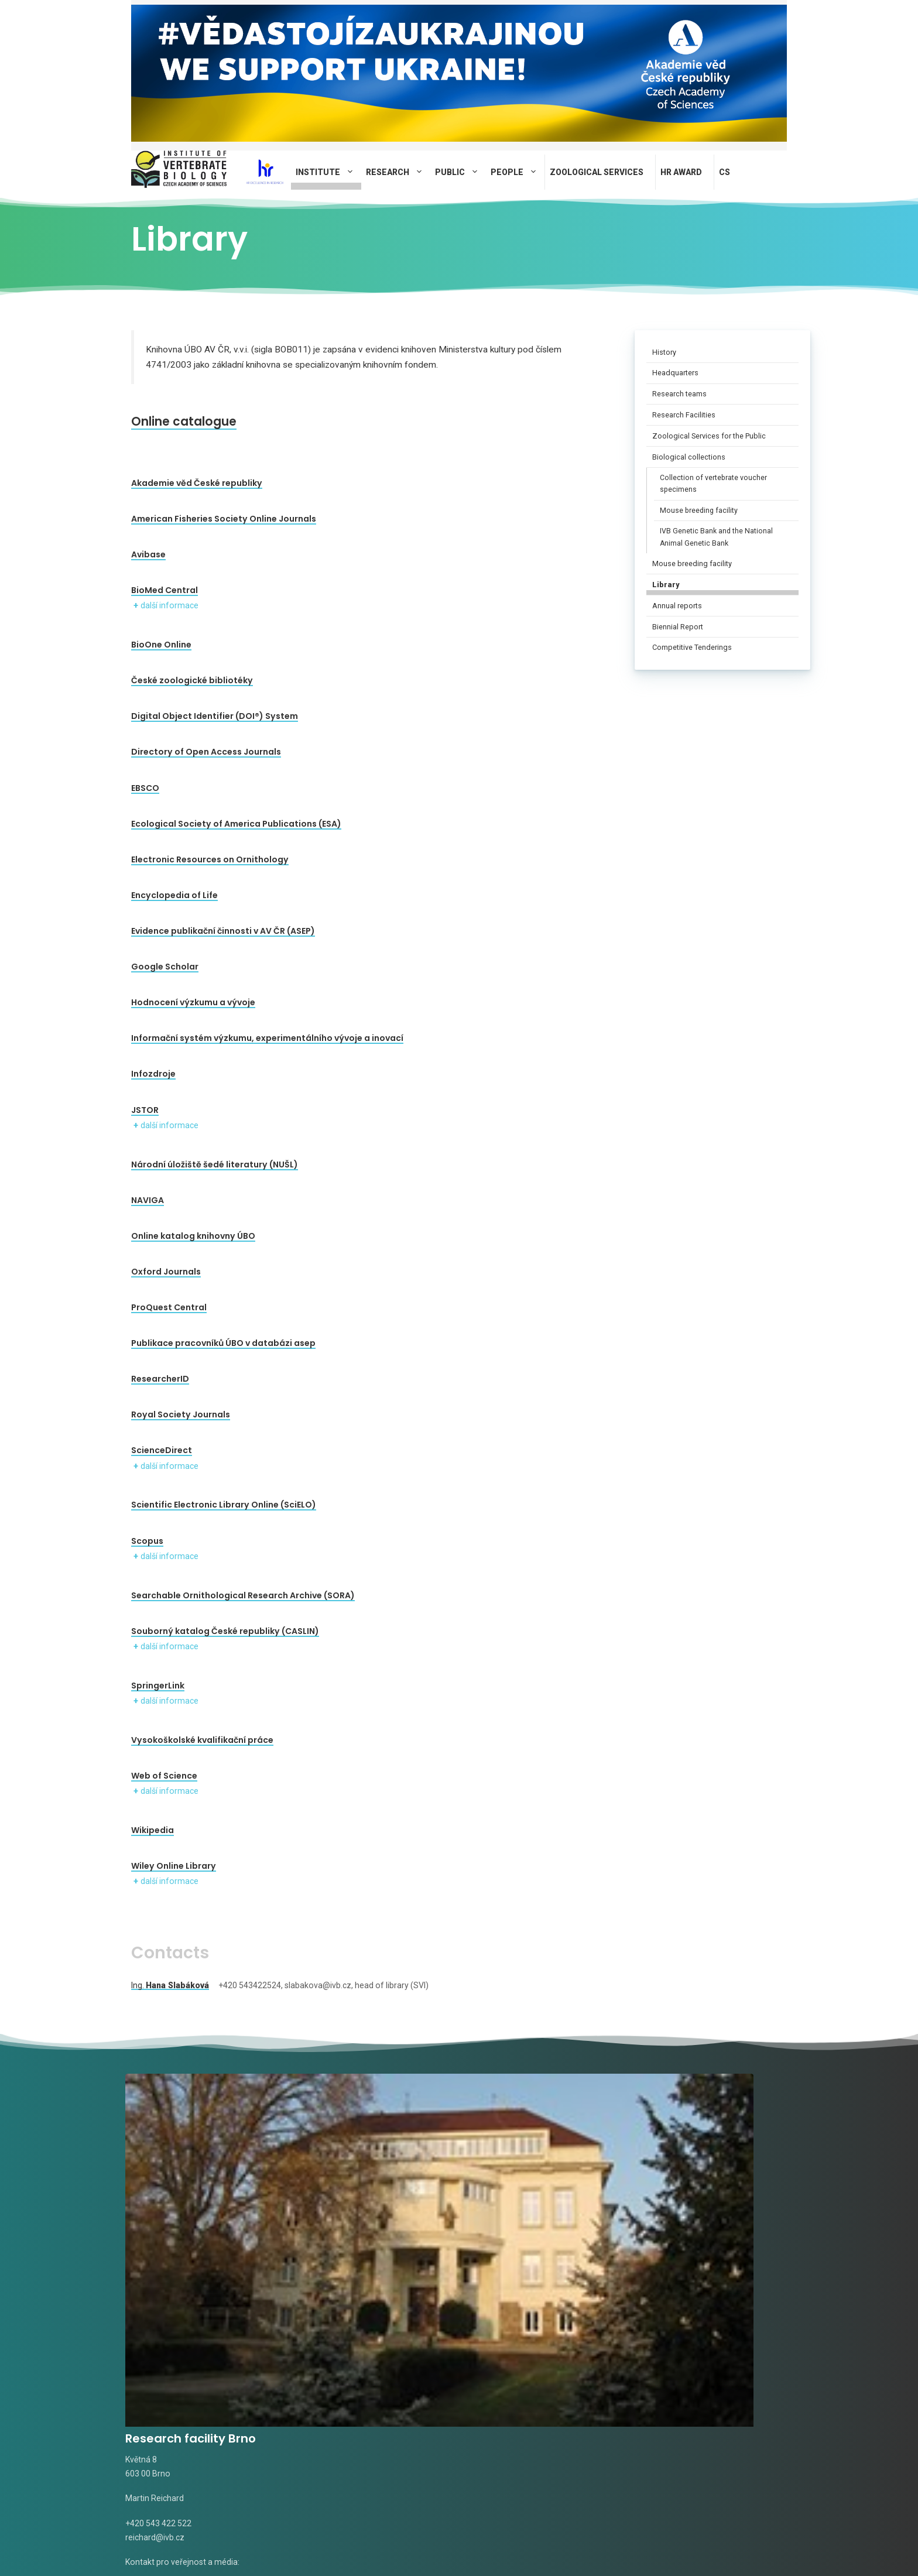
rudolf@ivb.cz (496, 2268)
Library (665, 584)
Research (398, 172)
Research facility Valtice (543, 2169)
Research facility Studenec (348, 2178)
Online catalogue (203, 419)
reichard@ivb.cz (154, 2268)
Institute (328, 172)
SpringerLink (157, 1685)
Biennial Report (677, 626)
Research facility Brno (190, 2169)
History (664, 352)
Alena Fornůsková (331, 2335)
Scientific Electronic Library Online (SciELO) (223, 1504)
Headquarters (675, 372)
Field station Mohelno (707, 2169)
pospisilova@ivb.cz (678, 2268)
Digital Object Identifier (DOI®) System (214, 716)
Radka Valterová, (157, 2317)
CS (724, 172)
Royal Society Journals (180, 1414)
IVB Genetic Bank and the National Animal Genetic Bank (716, 537)
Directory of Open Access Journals (206, 752)
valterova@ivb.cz (222, 2317)
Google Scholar (164, 966)
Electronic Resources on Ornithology (210, 859)
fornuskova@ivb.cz (405, 2335)
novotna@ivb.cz (155, 2356)
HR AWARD (681, 172)
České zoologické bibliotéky (192, 680)
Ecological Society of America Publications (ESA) (236, 824)
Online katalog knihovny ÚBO (193, 1236)
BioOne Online (161, 644)
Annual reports (677, 605)
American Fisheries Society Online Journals (223, 519)
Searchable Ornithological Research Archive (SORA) (243, 1595)
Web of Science (164, 1776)
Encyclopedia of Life (174, 895)
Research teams (679, 393)
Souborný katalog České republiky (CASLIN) (225, 1631)
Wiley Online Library (173, 1866)
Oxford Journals (166, 1271)
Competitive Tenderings (692, 647)
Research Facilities (683, 414)
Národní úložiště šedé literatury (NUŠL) (214, 1164)
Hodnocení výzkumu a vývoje (193, 1002)
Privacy (414, 2536)
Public (460, 172)
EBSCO (145, 788)
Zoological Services (596, 172)
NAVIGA (147, 1200)
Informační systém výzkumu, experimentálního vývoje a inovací (267, 1038)
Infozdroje (153, 1074)
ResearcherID (160, 1379)
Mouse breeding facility (699, 510)
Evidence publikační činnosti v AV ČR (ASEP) (223, 931)
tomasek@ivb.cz (329, 2285)
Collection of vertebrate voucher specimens (713, 484)
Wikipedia (152, 1830)
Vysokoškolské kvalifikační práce (202, 1740)
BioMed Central (164, 590)
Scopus (147, 1541)
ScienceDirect (161, 1450)
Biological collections (688, 457)
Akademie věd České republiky (196, 483)
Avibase (148, 554)
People (517, 172)
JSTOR (145, 1110)
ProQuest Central (169, 1307)
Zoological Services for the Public (709, 435)
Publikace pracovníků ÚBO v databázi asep (223, 1343)
